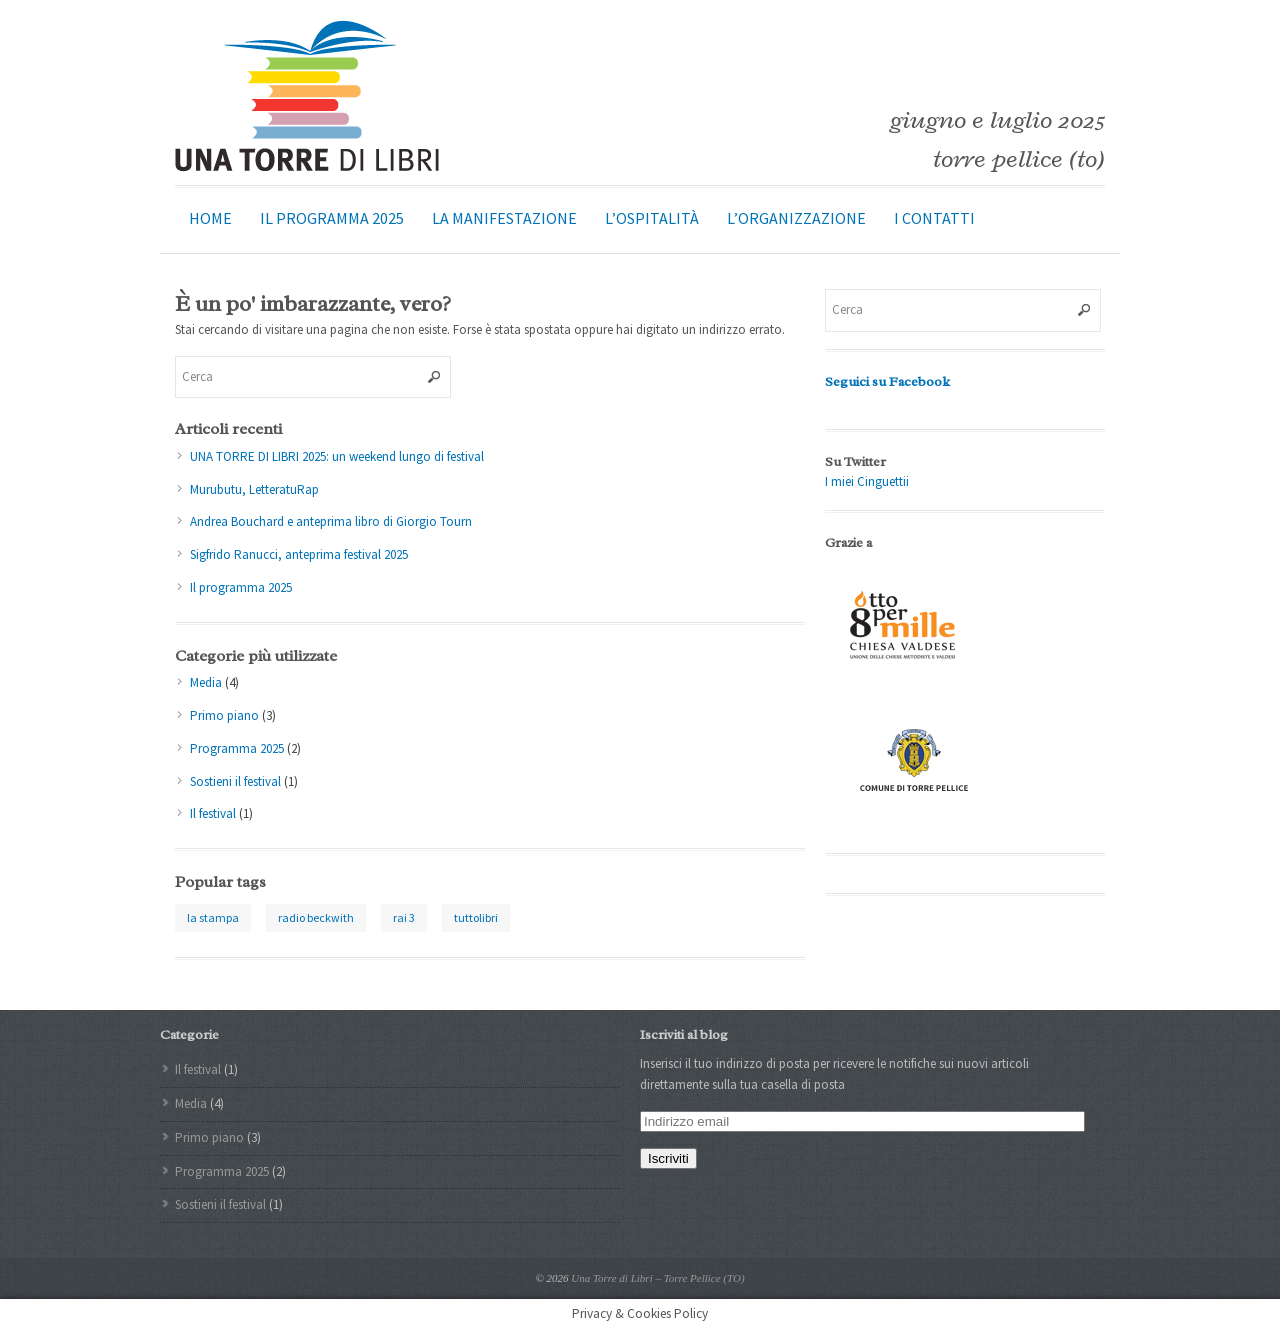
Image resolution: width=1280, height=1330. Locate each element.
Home (210, 218)
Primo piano (224, 715)
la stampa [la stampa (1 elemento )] (213, 917)
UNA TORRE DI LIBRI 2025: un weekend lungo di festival (337, 456)
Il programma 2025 (332, 218)
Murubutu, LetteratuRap (254, 489)
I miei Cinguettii (867, 481)
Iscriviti (668, 1158)
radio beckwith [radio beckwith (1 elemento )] (316, 917)
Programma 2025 (237, 748)
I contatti (934, 218)
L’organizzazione (796, 218)
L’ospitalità (652, 218)
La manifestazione (504, 218)
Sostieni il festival (235, 781)
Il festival (213, 813)
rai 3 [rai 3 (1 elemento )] (404, 917)
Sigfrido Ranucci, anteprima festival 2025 (299, 554)
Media (206, 682)
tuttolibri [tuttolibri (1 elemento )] (476, 917)
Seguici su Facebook (887, 381)
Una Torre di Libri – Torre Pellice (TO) (657, 1278)
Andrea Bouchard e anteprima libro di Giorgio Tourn (331, 521)
